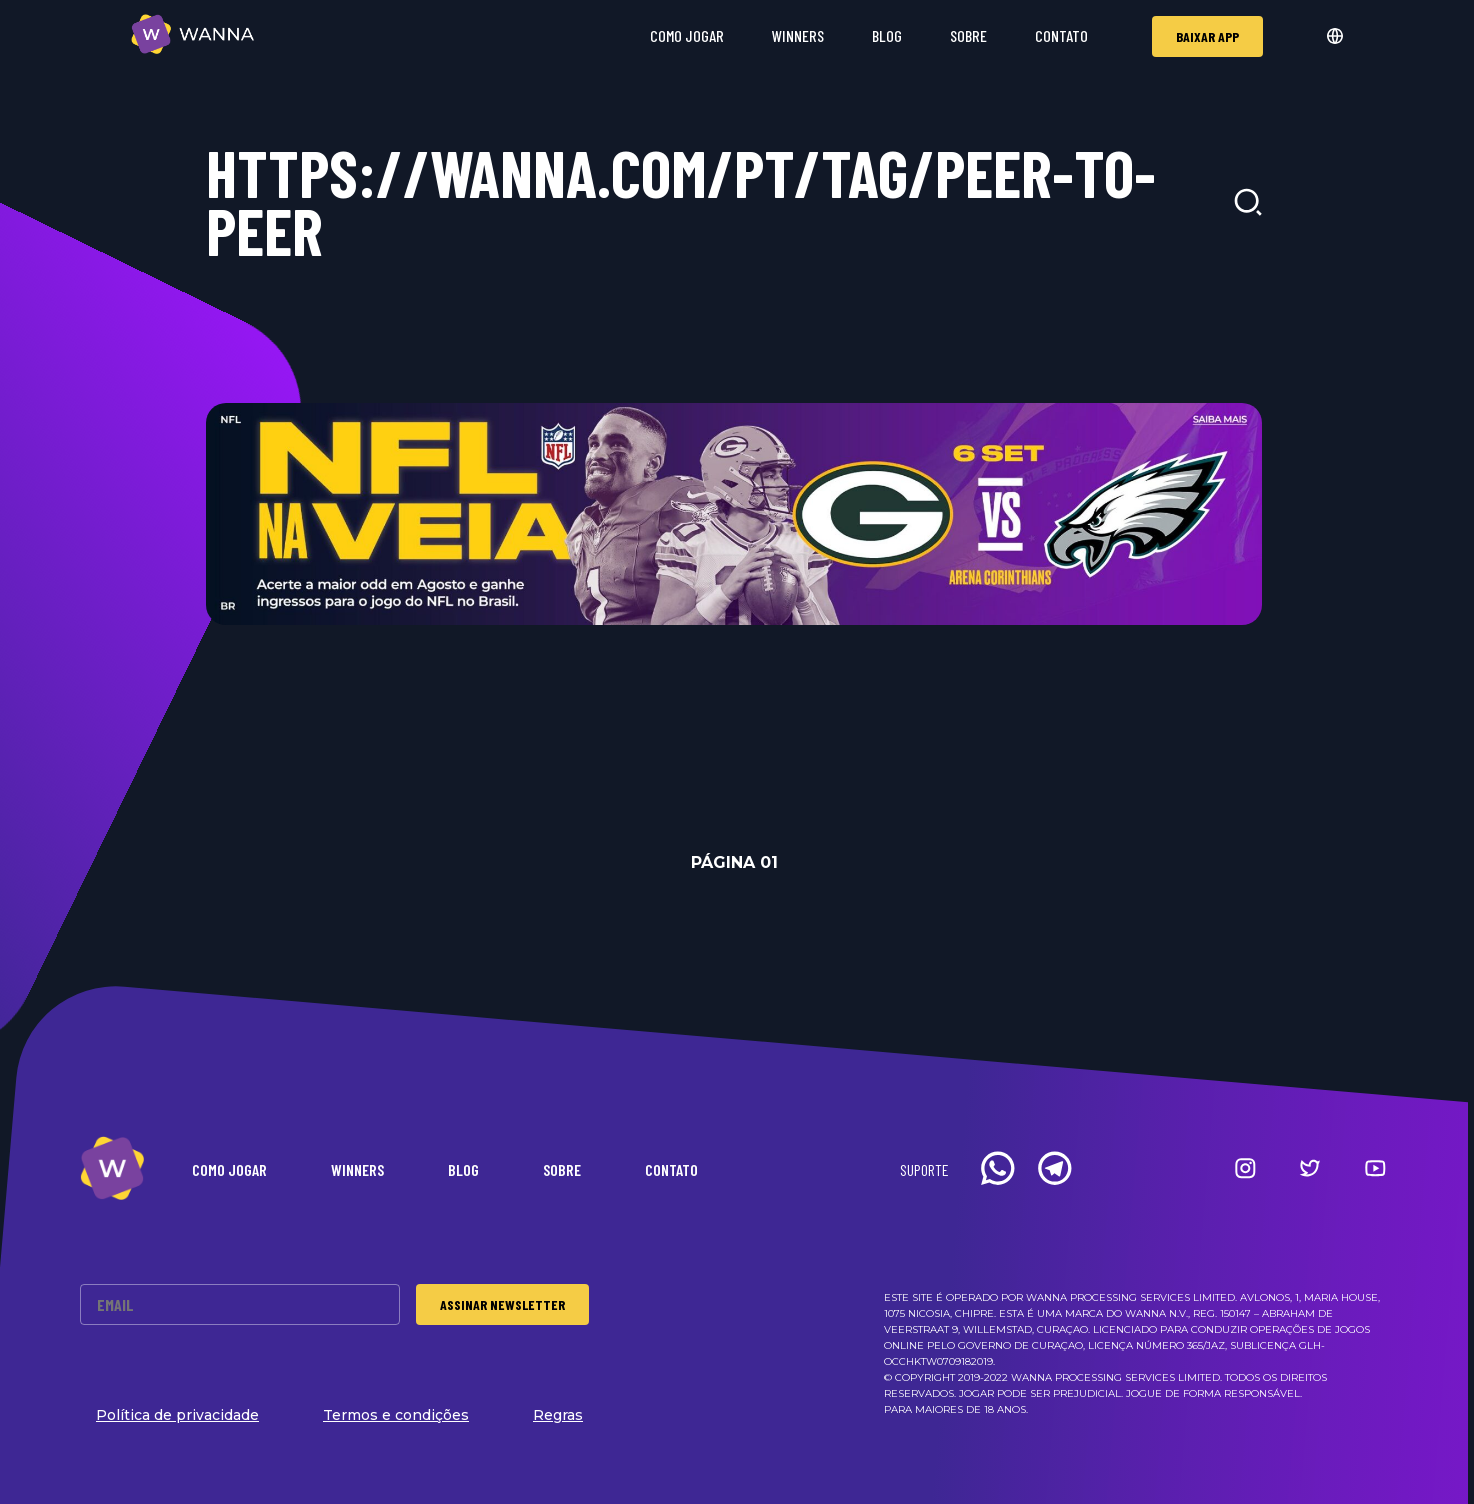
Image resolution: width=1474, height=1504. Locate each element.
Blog (887, 35)
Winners (798, 35)
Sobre (968, 35)
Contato (1061, 35)
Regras (558, 1415)
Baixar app (1207, 36)
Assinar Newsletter (502, 1304)
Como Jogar (687, 35)
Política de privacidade (177, 1415)
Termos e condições (396, 1415)
